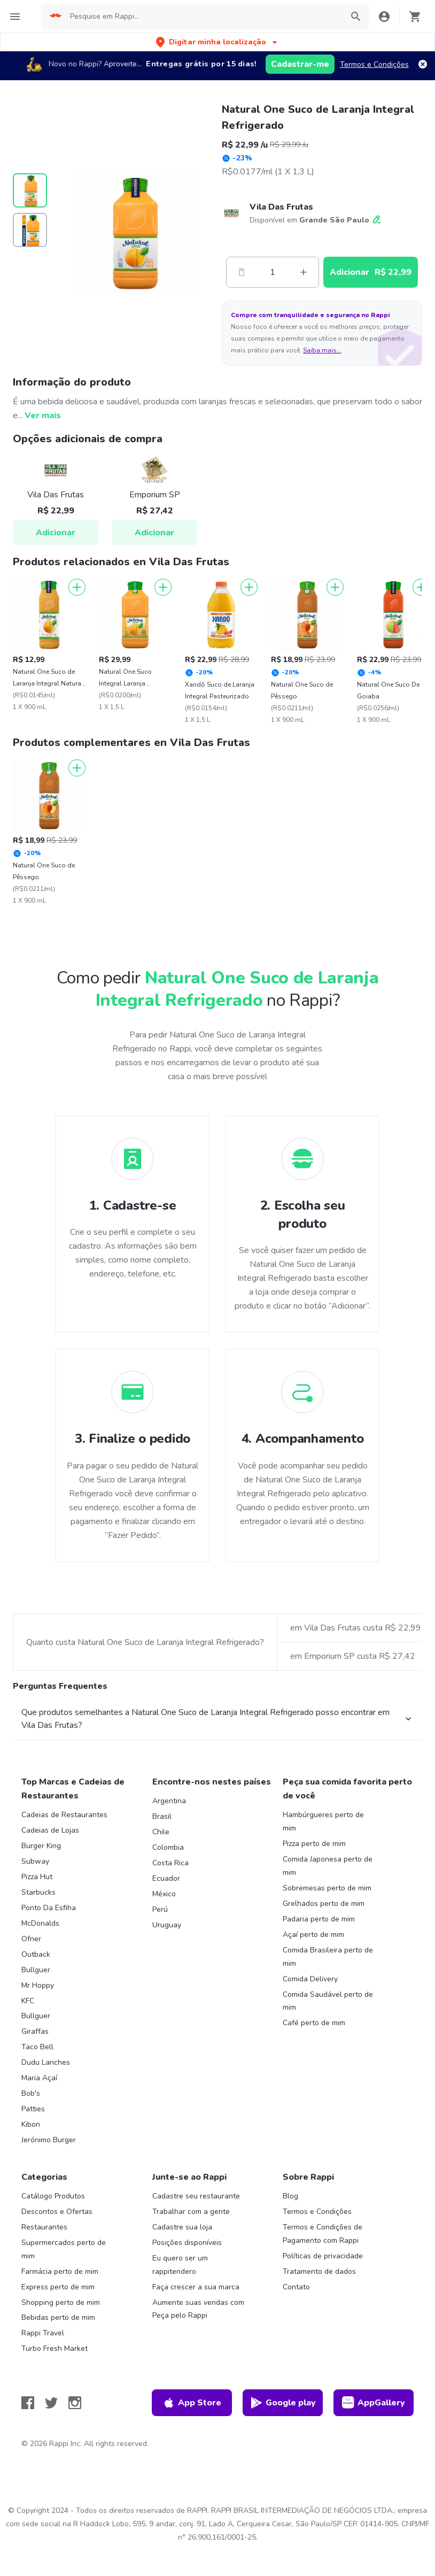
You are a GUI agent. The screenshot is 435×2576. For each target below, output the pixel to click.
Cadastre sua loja (182, 2227)
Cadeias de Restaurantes (64, 1815)
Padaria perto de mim (319, 1919)
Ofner (31, 1939)
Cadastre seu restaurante (196, 2196)
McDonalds (40, 1923)
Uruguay (166, 1925)
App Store (191, 2402)
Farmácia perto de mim (59, 2271)
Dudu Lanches (45, 2062)
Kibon (30, 2124)
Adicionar (55, 533)
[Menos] (241, 272)
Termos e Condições (374, 64)
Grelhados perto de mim (323, 1903)
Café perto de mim (314, 2023)
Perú (160, 1909)
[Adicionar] (77, 587)
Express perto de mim (58, 2287)
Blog (290, 2196)
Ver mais (43, 415)
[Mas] (303, 272)
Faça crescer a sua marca (195, 2287)
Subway (35, 1861)
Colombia (168, 1847)
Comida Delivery (310, 1979)
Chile (160, 1832)
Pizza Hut (36, 1877)
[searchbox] (203, 16)
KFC (27, 2001)
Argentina (169, 1801)
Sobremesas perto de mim (327, 1888)
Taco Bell (37, 2047)
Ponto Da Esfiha (48, 1908)
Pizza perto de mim (314, 1844)
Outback (35, 1954)
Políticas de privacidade (323, 2256)
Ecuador (166, 1878)
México (164, 1894)
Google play (283, 2402)
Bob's (30, 2093)
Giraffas (35, 2031)
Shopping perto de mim (60, 2302)
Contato (296, 2287)
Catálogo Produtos (53, 2196)
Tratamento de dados (319, 2271)
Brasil (162, 1816)
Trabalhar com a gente (191, 2211)
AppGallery (373, 2402)
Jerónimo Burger (48, 2140)
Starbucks (38, 1892)
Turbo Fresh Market (54, 2348)
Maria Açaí (39, 2078)
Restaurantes (44, 2227)
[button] (217, 42)
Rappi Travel (42, 2333)
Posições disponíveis (187, 2242)
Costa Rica (170, 1863)
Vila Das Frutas (281, 207)
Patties (33, 2109)
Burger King (41, 1846)
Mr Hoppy (37, 1985)
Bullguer (35, 1970)
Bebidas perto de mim (58, 2317)
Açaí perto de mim (313, 1934)
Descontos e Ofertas (56, 2211)
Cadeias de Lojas (50, 1830)
